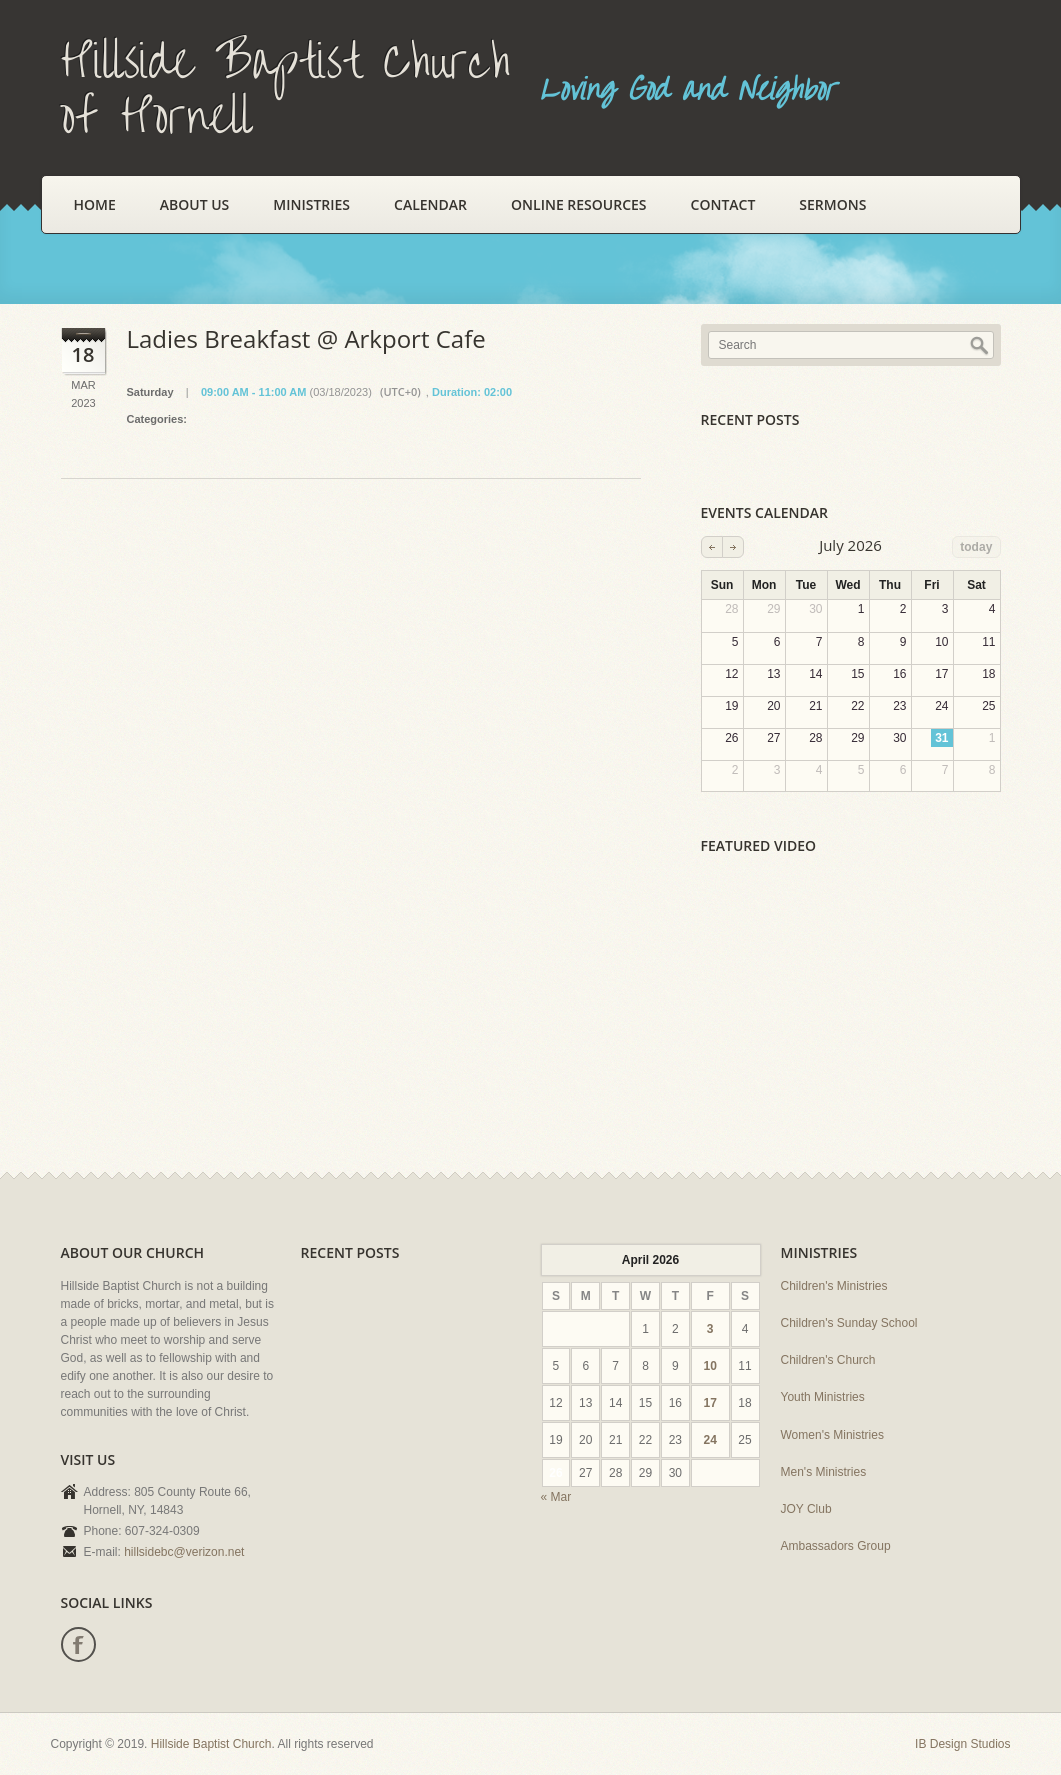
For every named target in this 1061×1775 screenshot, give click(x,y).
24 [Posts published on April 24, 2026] (709, 1440)
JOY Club (806, 1509)
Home (95, 204)
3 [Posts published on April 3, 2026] (710, 1329)
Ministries (311, 204)
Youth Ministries (823, 1397)
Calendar (430, 204)
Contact (723, 204)
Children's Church (828, 1360)
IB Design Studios (962, 1744)
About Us (195, 204)
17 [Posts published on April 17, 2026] (709, 1403)
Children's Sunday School (849, 1323)
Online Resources (578, 204)
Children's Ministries (834, 1286)
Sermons (832, 204)
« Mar (556, 1497)
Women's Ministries (832, 1435)
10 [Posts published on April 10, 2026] (709, 1366)
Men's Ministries (824, 1472)
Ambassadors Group (836, 1546)
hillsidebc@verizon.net (184, 1552)
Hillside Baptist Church (211, 1744)
